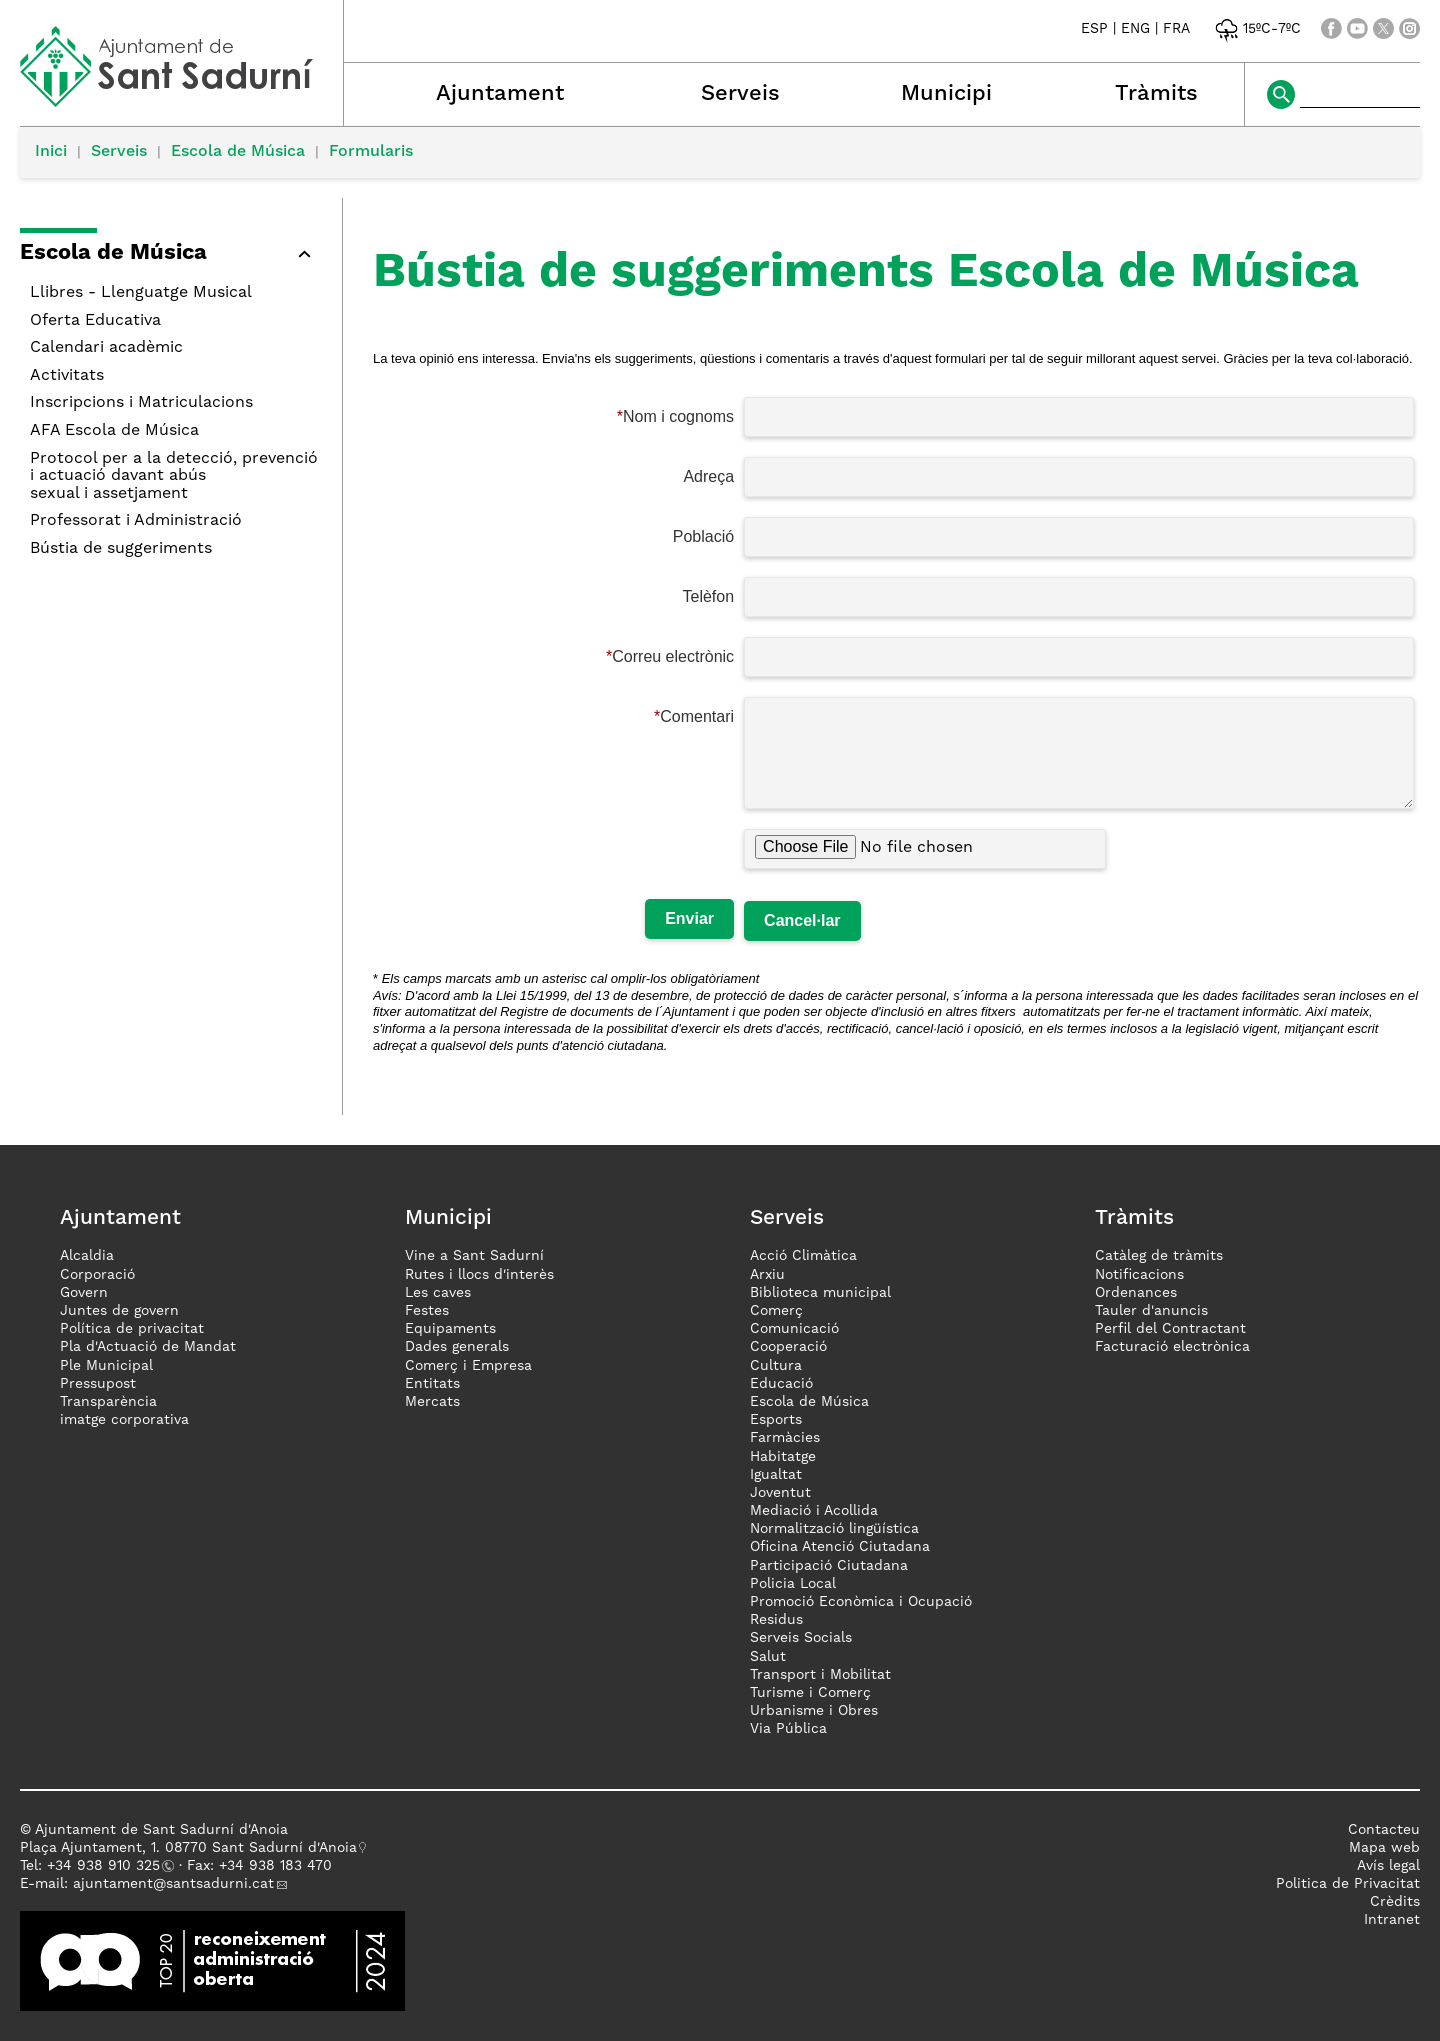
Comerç (776, 1311)
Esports (776, 1420)
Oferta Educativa (95, 321)
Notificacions (1139, 1275)
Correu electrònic (673, 656)
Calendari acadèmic (106, 348)
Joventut (780, 1493)
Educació (781, 1384)
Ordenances (1136, 1293)
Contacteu (1384, 1830)
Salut (768, 1657)
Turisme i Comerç (810, 1693)
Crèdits (1395, 1902)
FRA (1176, 29)
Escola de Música (238, 152)
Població (703, 536)
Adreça (708, 476)
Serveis (740, 94)
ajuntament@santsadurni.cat (173, 1884)
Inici (51, 152)
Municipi (946, 94)
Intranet (1392, 1920)
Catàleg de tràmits (1159, 1256)
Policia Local (793, 1584)
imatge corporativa (124, 1420)
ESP (1094, 29)
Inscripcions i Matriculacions (141, 403)
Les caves (438, 1293)
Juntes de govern (119, 1311)
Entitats (432, 1384)
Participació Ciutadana (829, 1566)
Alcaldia (87, 1256)
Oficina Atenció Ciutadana (840, 1547)
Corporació (97, 1275)
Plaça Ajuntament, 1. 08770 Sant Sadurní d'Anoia (188, 1848)
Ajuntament (500, 94)
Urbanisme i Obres (814, 1711)
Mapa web (1384, 1848)
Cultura (776, 1366)
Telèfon (709, 596)
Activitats (67, 376)
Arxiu (767, 1275)
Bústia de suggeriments (121, 549)
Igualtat (776, 1475)
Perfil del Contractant (1170, 1329)
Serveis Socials (801, 1638)
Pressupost (98, 1384)
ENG (1135, 29)
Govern (84, 1293)
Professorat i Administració (136, 521)
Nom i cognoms (678, 416)
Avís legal (1388, 1866)
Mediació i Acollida (814, 1511)
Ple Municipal (106, 1366)
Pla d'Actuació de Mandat (148, 1347)
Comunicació (794, 1329)
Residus (776, 1620)
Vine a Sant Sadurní (474, 1256)
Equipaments (450, 1329)
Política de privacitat (132, 1329)
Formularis (371, 152)
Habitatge (783, 1457)
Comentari (697, 716)
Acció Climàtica (803, 1256)
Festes (427, 1311)
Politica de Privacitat (1348, 1884)
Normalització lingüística (834, 1529)
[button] (171, 256)
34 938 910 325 (107, 1866)
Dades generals (457, 1347)
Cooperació (788, 1347)
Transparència (108, 1402)
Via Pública (788, 1729)
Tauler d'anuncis (1151, 1311)
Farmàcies (785, 1438)
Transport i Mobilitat (820, 1675)
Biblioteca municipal (820, 1293)
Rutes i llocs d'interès (479, 1275)
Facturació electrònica (1172, 1347)
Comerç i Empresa (468, 1366)
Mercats (432, 1402)
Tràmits (1156, 94)
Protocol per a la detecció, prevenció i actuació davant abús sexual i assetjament (174, 476)
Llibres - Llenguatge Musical (141, 293)
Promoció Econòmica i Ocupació (861, 1602)
